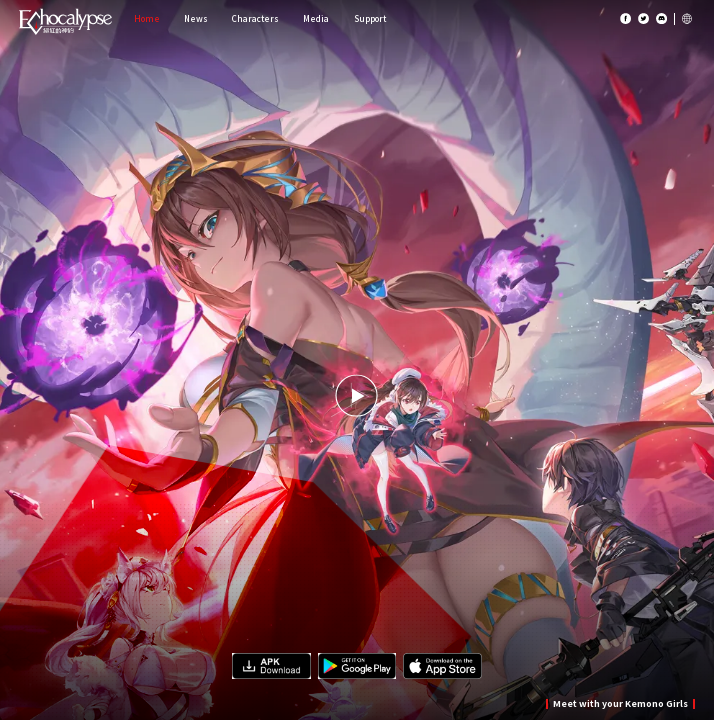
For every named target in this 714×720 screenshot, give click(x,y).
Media (316, 18)
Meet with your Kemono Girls (620, 703)
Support (370, 18)
